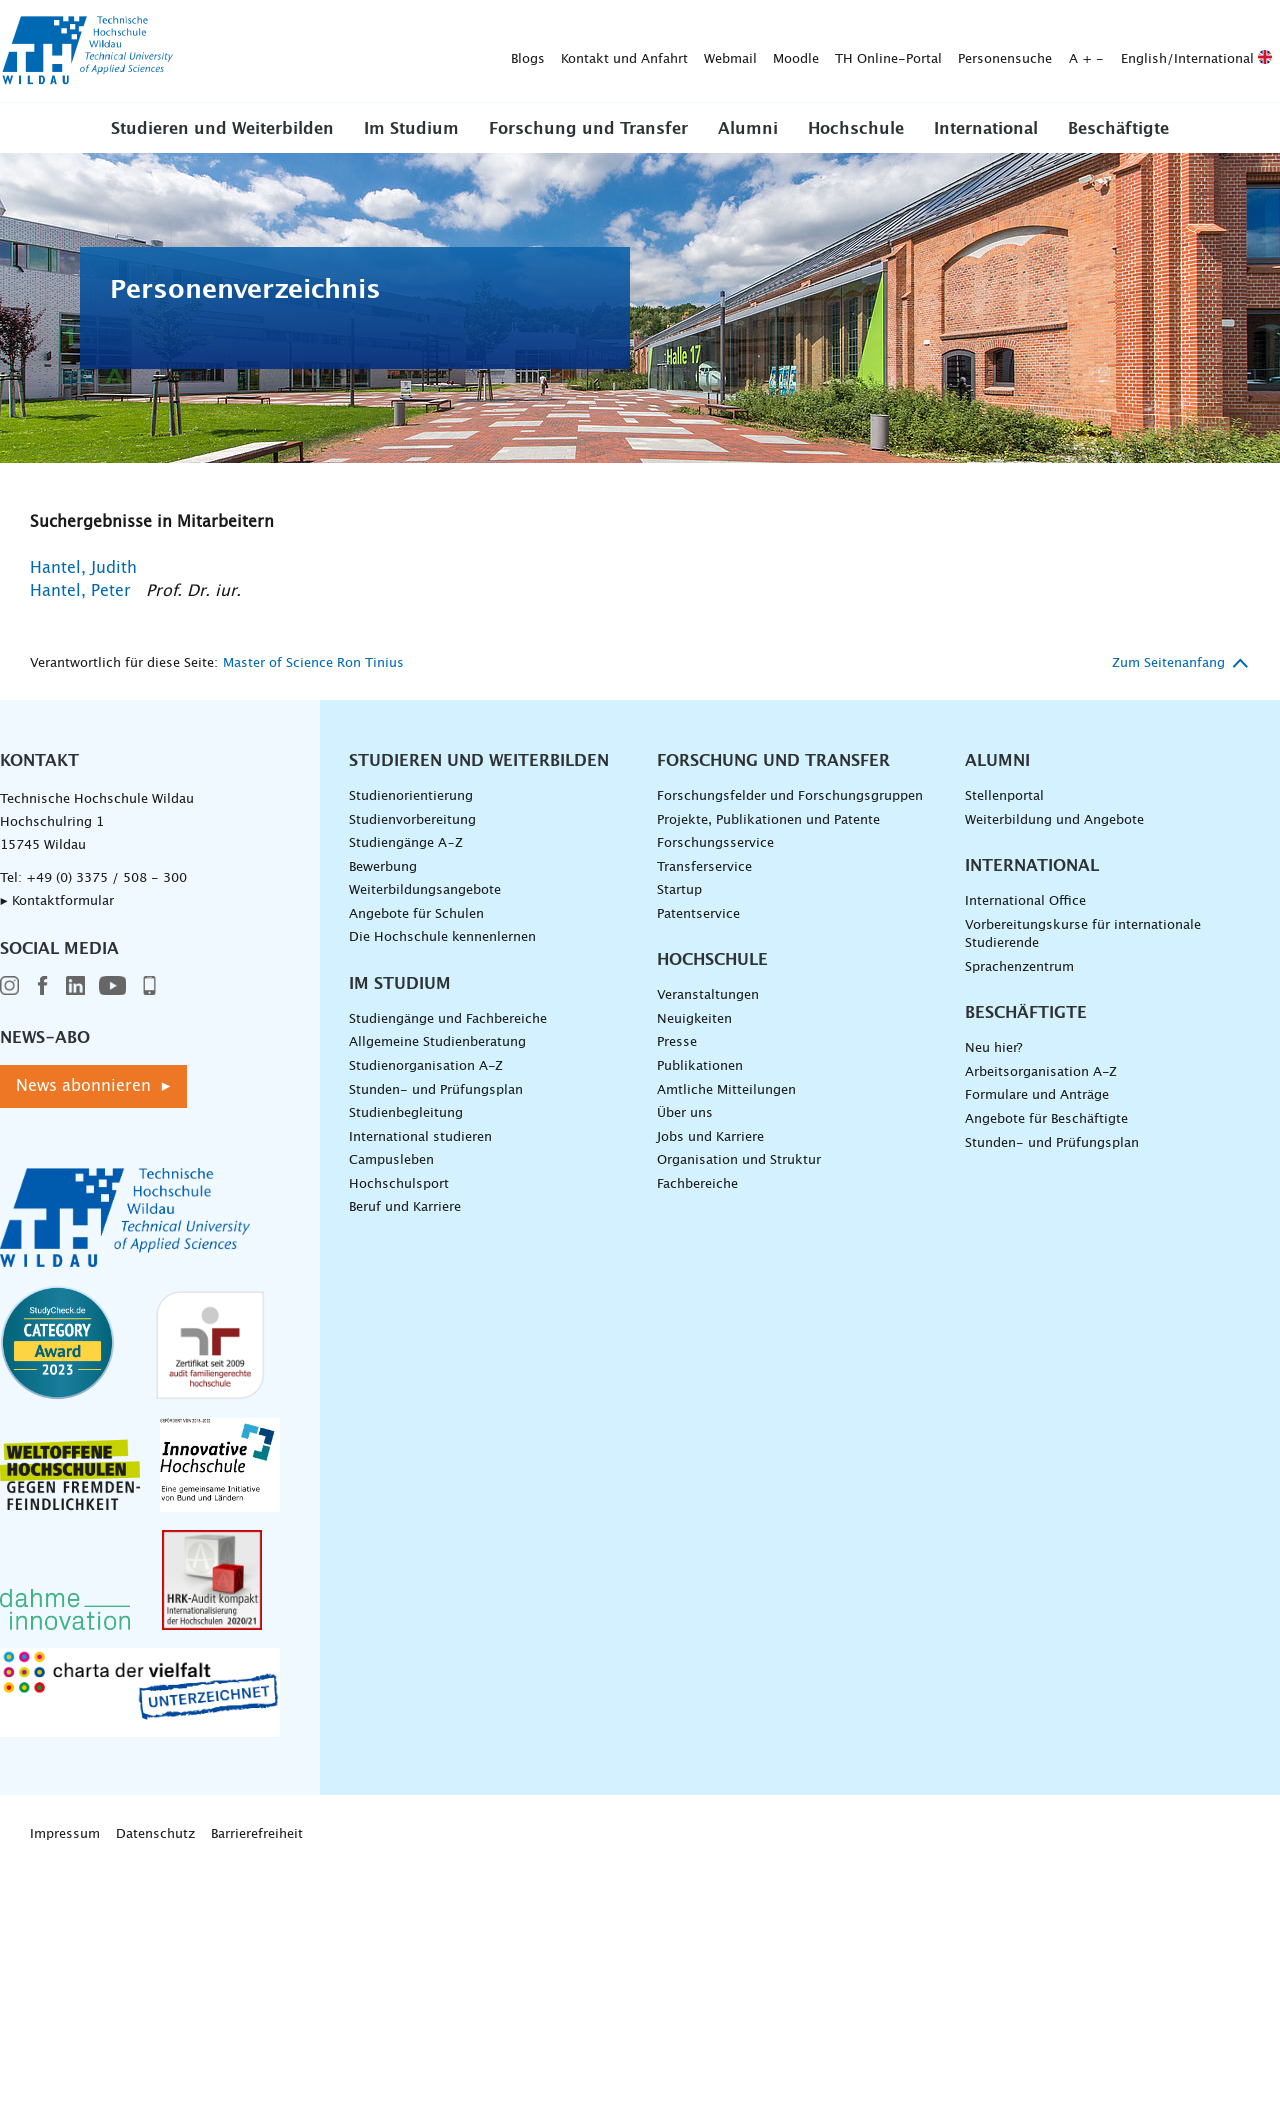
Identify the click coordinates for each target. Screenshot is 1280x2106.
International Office (1025, 901)
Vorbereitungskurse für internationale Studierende (1083, 935)
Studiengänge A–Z (406, 843)
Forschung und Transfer (588, 129)
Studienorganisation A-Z (426, 1066)
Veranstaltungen (708, 995)
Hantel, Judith (83, 568)
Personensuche (691, 51)
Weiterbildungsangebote (425, 890)
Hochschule (856, 129)
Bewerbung (383, 867)
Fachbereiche (697, 1184)
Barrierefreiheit (257, 1834)
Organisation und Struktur (739, 1160)
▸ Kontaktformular (57, 901)
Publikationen (700, 1066)
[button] (222, 128)
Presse (677, 1042)
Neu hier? (993, 1048)
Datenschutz (155, 1834)
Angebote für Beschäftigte (1046, 1119)
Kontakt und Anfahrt (310, 51)
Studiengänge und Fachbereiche (448, 1019)
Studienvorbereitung (412, 820)
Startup (679, 890)
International (986, 129)
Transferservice (704, 867)
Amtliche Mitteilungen (726, 1090)
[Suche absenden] (1249, 52)
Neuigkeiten (694, 1019)
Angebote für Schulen (416, 914)
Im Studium (411, 129)
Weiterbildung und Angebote (1054, 820)
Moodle (482, 51)
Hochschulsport (399, 1184)
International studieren (420, 1137)
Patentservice (698, 914)
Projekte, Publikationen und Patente (768, 820)
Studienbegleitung (406, 1113)
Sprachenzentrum (1019, 967)
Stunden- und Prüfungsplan (436, 1090)
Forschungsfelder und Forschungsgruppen (790, 796)
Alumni (748, 129)
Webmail (416, 51)
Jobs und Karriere (710, 1137)
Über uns (685, 1113)
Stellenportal (1004, 796)
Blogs (214, 51)
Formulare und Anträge (1037, 1095)
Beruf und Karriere (405, 1207)
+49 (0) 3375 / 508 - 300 (106, 878)
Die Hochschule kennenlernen (442, 937)
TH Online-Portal (574, 51)
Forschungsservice (715, 843)
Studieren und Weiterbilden (222, 129)
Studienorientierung (411, 796)
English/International (882, 51)
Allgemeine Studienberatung (437, 1042)
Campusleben (391, 1160)
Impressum (65, 1834)
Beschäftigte (1118, 129)
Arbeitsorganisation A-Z (1041, 1072)
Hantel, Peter (80, 591)
